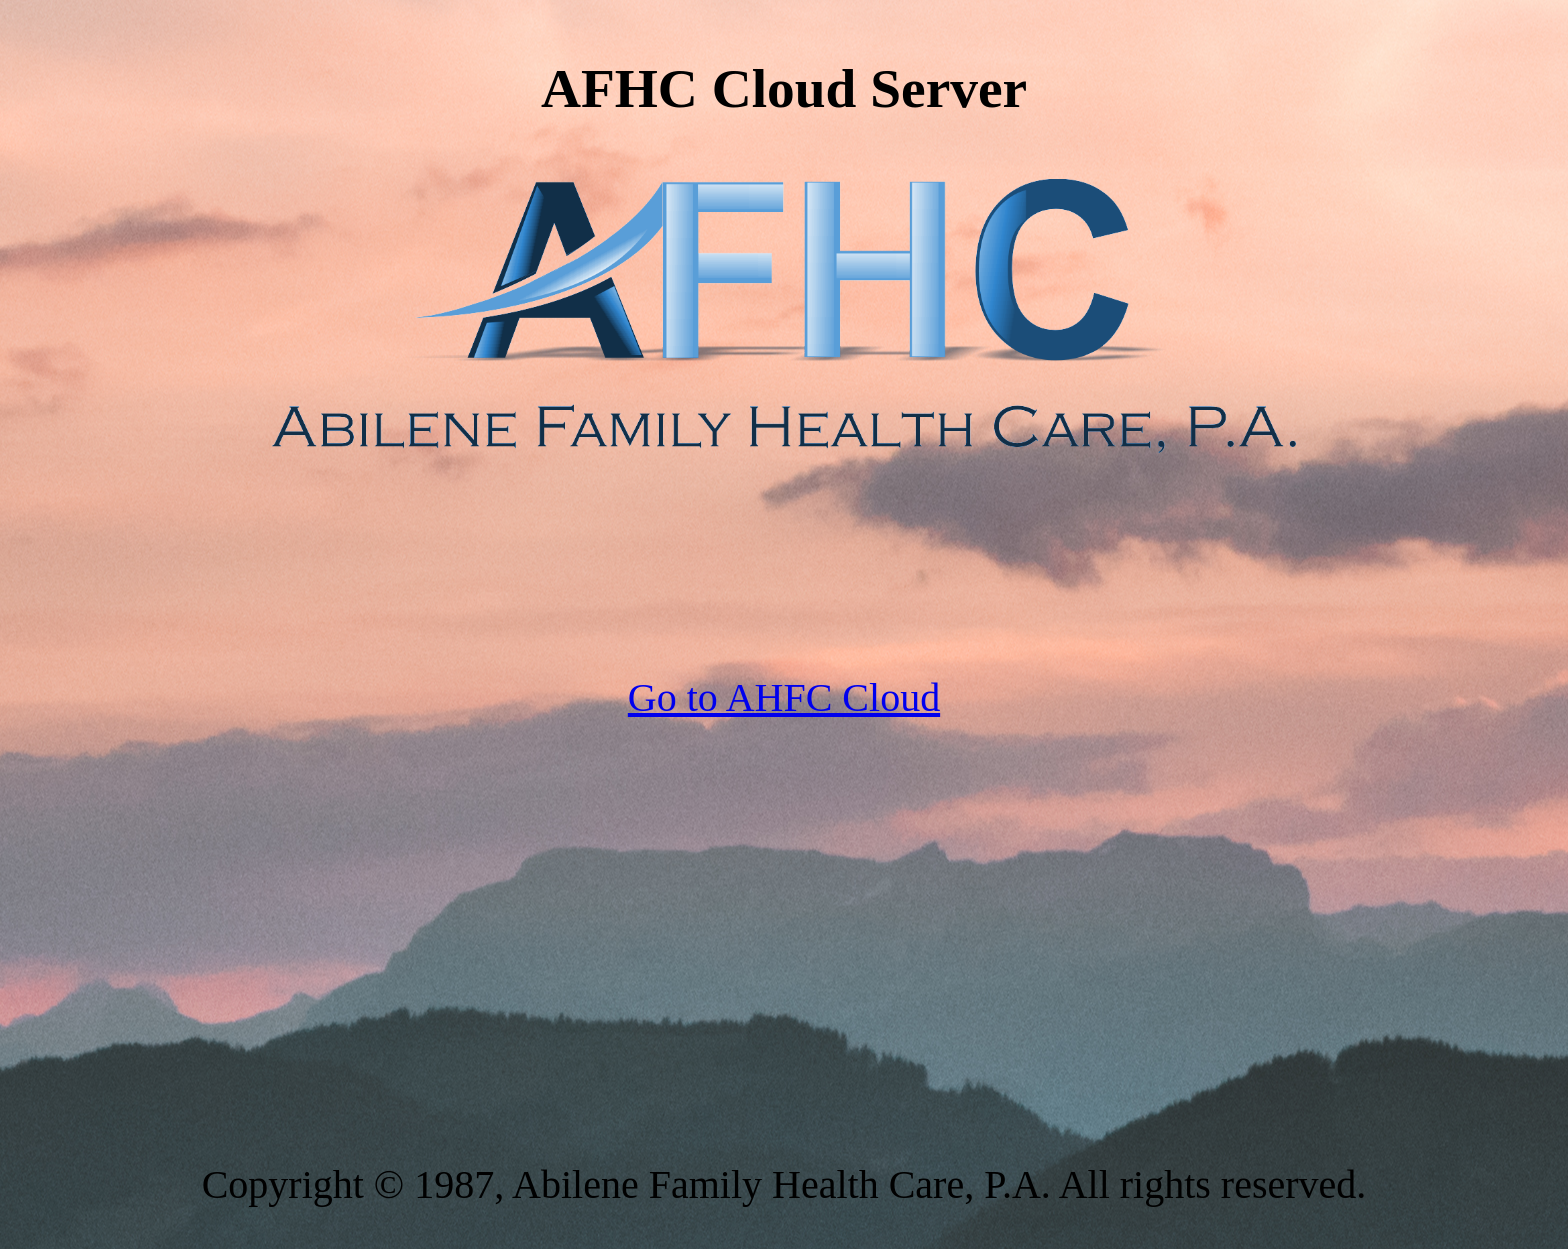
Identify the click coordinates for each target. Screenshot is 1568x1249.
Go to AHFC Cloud (784, 697)
